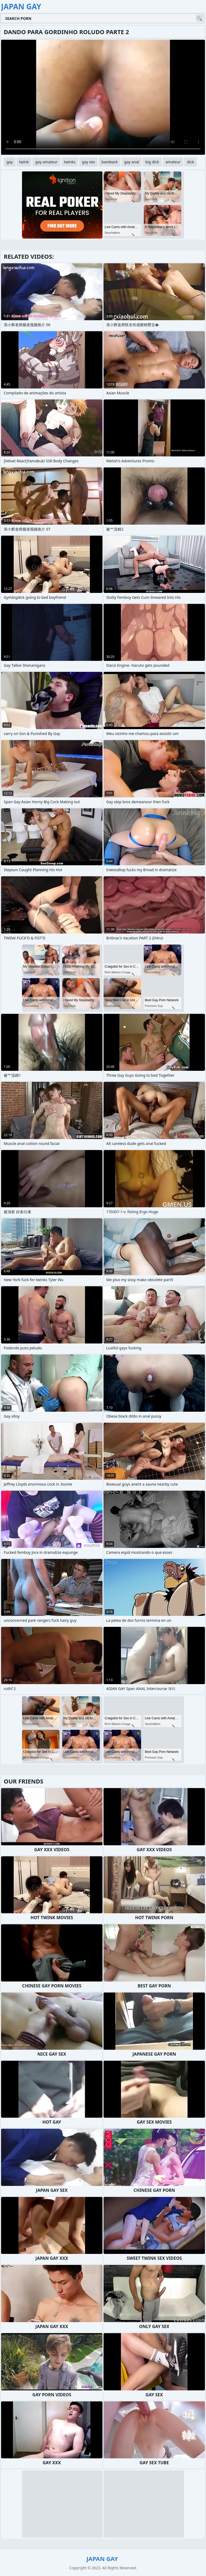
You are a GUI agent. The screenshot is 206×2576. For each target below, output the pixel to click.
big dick (152, 161)
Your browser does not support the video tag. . (103, 97)
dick (190, 161)
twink (24, 161)
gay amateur (46, 161)
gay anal (131, 161)
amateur (173, 161)
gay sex (88, 161)
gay (9, 161)
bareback (109, 161)
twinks (70, 161)
